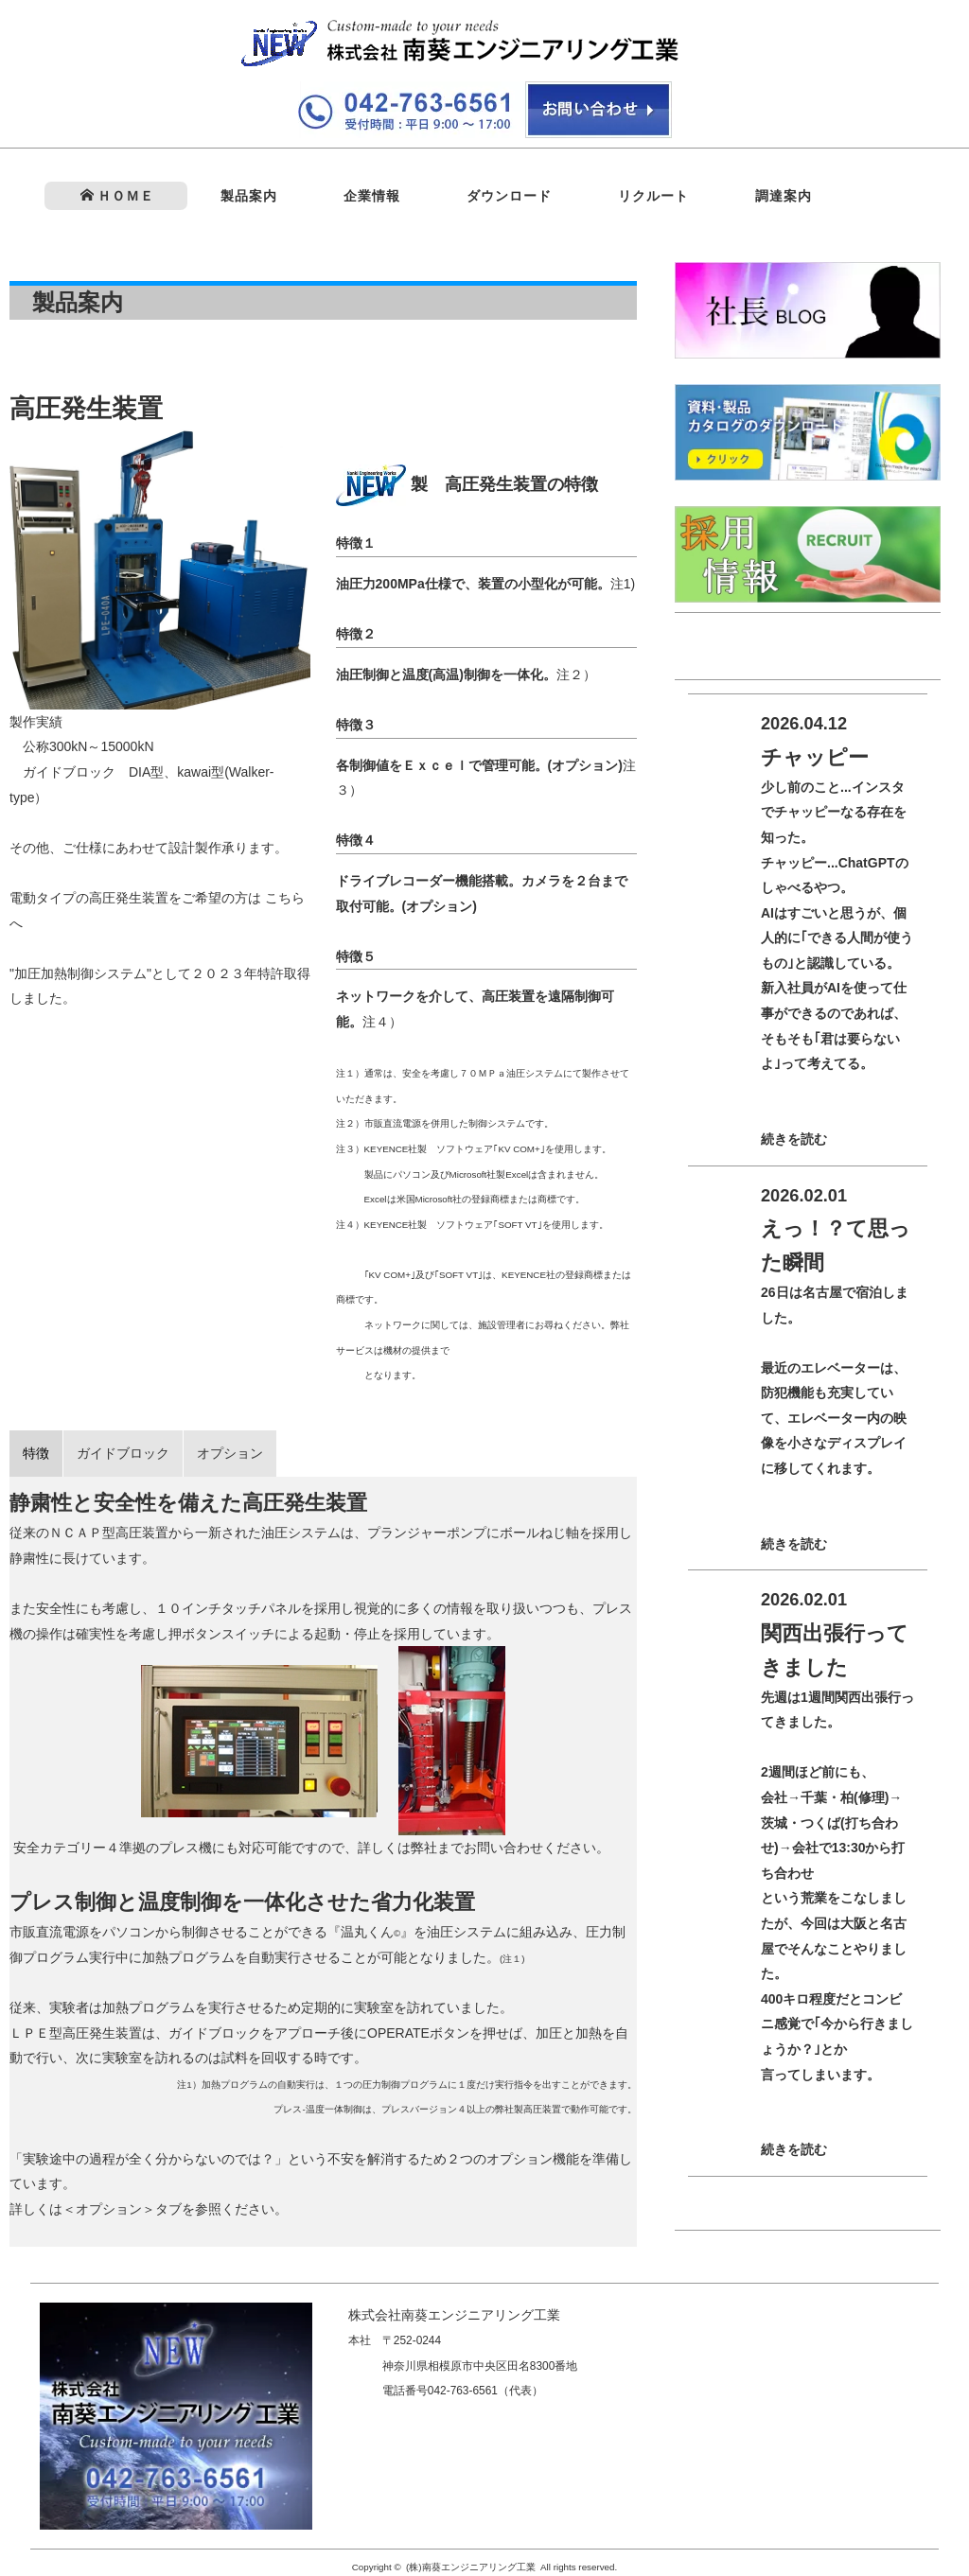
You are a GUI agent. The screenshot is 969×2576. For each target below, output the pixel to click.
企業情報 (372, 195)
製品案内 (248, 195)
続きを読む (794, 1139)
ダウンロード (509, 195)
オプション (230, 1453)
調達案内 (783, 195)
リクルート (653, 195)
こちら (285, 897)
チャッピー (815, 757)
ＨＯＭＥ (117, 195)
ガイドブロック (123, 1453)
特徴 (36, 1453)
